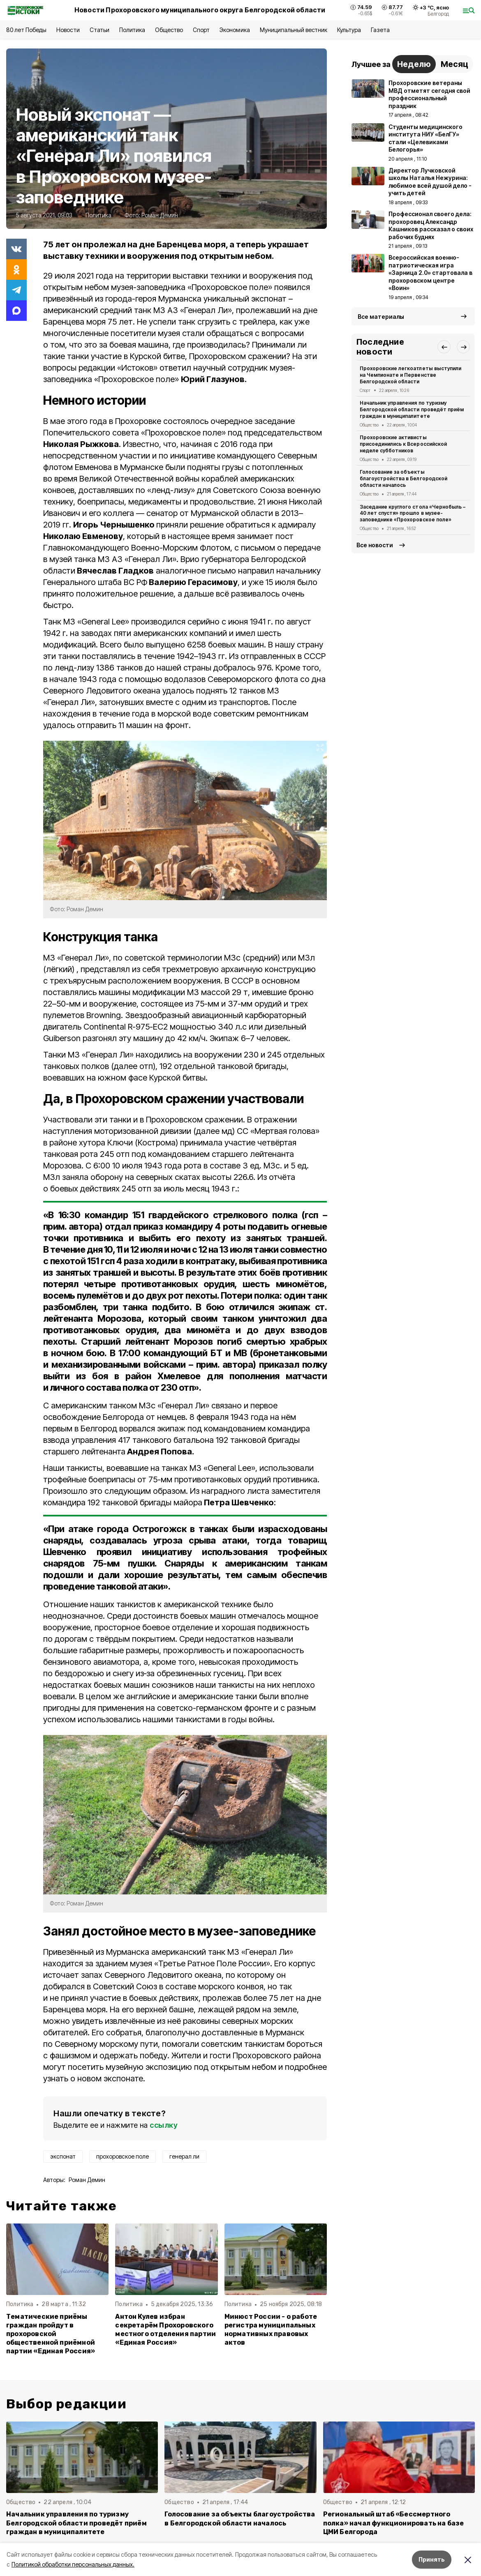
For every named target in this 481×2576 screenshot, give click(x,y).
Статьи (99, 29)
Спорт (201, 29)
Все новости (374, 544)
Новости (67, 29)
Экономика (235, 29)
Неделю (414, 64)
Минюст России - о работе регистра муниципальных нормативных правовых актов (270, 2329)
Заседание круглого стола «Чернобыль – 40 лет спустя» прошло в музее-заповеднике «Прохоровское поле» (412, 513)
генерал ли (184, 2156)
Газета (380, 29)
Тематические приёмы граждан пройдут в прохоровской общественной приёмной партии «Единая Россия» (50, 2334)
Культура (349, 29)
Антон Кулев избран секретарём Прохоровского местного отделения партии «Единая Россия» (165, 2329)
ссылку (164, 2125)
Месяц (454, 64)
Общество (169, 29)
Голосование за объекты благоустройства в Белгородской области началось (403, 478)
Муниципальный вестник (294, 29)
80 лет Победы (26, 29)
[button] (444, 346)
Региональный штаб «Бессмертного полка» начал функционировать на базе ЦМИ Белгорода (393, 2522)
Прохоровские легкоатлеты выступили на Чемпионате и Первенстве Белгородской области (410, 375)
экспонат (63, 2156)
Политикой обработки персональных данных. (73, 2564)
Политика (132, 29)
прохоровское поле (122, 2156)
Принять (432, 2559)
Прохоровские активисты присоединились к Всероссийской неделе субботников (403, 444)
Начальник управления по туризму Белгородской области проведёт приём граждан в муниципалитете (412, 409)
